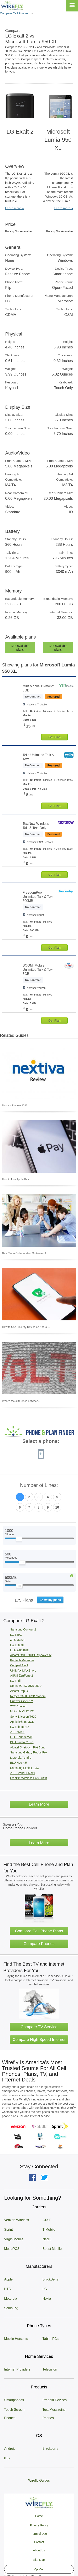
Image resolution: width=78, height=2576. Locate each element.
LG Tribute (17, 1645)
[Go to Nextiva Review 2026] (39, 1072)
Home (39, 2516)
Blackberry (50, 2448)
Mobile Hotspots (16, 2339)
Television (50, 2369)
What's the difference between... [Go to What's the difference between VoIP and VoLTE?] (21, 1401)
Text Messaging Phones (54, 2414)
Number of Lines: (39, 1485)
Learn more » (14, 208)
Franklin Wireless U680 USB (28, 1778)
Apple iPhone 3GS (22, 1721)
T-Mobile (49, 2229)
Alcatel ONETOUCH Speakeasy (30, 1655)
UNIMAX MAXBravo (23, 1670)
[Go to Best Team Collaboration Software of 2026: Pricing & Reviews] (39, 1220)
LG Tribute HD (19, 1726)
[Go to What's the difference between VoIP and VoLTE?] (39, 1368)
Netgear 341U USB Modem (27, 1696)
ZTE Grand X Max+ (22, 1773)
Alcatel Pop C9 (19, 1691)
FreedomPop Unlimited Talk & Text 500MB (38, 897)
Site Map (39, 2559)
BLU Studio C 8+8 (21, 1742)
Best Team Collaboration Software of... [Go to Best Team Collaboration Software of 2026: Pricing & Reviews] (25, 1253)
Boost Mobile (52, 2248)
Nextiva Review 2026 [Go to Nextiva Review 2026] (14, 1105)
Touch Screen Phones (14, 2414)
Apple (8, 2279)
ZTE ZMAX (17, 1732)
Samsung (11, 2308)
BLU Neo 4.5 (18, 1762)
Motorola (10, 2298)
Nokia (47, 2298)
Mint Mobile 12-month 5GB (39, 688)
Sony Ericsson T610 (23, 1716)
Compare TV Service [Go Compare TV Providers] (39, 2027)
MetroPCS (12, 2248)
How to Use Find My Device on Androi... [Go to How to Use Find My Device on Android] (26, 1327)
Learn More (39, 1804)
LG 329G (16, 1634)
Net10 (47, 2239)
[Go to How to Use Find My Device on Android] (39, 1294)
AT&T (47, 2220)
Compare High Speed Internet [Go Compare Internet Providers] (39, 2039)
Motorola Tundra (20, 1757)
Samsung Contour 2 (23, 1629)
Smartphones (14, 2400)
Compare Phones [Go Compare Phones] (38, 1943)
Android (10, 2448)
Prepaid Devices (55, 2400)
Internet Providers (17, 2369)
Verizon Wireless (16, 2220)
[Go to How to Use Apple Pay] (39, 1146)
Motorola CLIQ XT (22, 1711)
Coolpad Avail (19, 1665)
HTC (7, 2289)
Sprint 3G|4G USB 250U (25, 1685)
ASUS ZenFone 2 (21, 1675)
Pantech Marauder (22, 1660)
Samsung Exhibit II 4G (24, 1768)
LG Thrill (15, 1680)
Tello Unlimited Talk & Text (38, 757)
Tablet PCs (50, 2339)
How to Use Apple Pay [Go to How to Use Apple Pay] (15, 1179)
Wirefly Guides (39, 2480)
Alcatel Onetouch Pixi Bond (27, 1747)
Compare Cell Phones (14, 13)
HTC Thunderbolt (21, 1737)
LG (45, 2289)
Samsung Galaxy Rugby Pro (28, 1752)
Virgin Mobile (13, 2239)
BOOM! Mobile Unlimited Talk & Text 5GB (38, 970)
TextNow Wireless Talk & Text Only (36, 826)
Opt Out (39, 2569)
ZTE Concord (18, 1706)
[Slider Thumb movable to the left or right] (19, 1540)
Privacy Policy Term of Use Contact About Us (39, 2538)
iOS (7, 2458)
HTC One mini (19, 1650)
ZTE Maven (17, 1639)
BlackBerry (50, 2279)
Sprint (8, 2229)
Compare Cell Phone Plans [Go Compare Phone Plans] (39, 1931)
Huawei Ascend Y (21, 1701)
